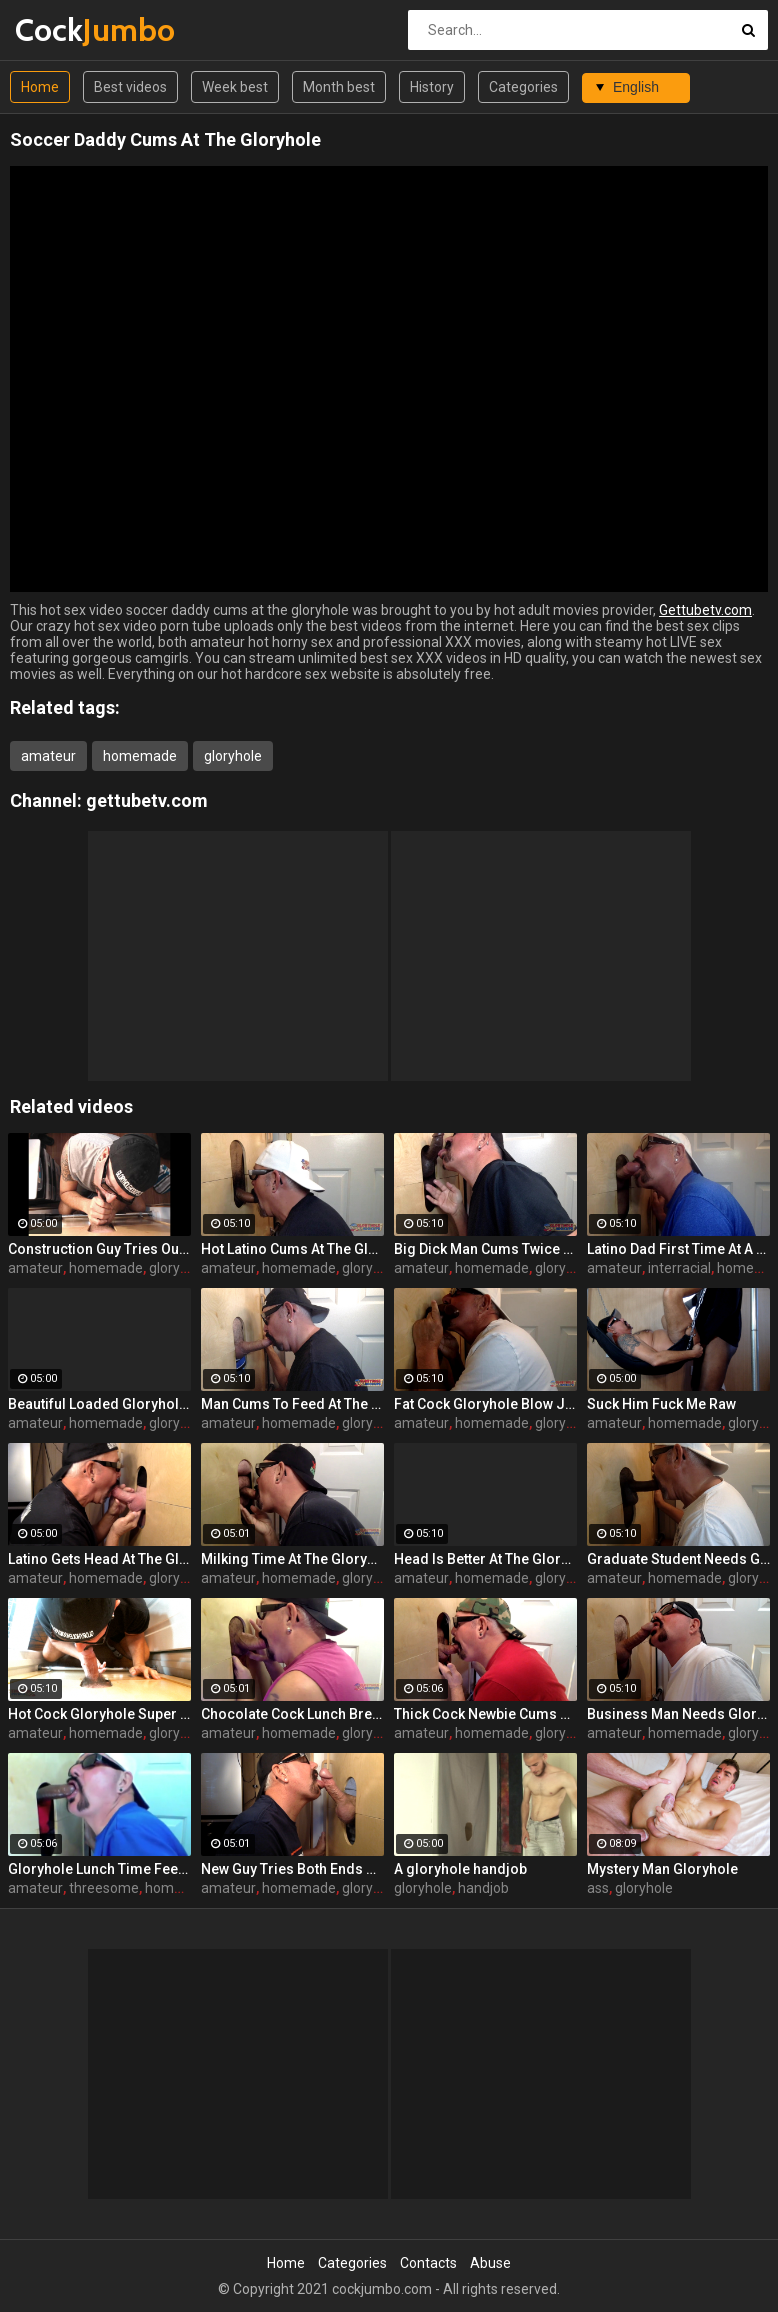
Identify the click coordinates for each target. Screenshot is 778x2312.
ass (598, 1888)
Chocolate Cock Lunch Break (292, 1714)
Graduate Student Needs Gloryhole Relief (678, 1559)
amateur (48, 756)
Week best (235, 87)
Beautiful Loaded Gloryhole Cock (99, 1404)
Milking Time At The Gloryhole (292, 1559)
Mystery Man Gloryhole (662, 1869)
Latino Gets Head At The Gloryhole (99, 1559)
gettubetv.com (147, 800)
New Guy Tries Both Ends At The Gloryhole (292, 1869)
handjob (483, 1888)
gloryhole (233, 756)
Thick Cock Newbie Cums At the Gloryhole (485, 1714)
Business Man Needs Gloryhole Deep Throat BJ (678, 1714)
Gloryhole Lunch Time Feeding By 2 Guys (99, 1869)
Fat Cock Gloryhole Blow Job (485, 1404)
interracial (679, 1268)
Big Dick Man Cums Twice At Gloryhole (485, 1249)
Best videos (130, 87)
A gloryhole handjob (460, 1869)
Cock (67, 29)
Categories (523, 87)
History (432, 87)
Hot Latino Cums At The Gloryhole (292, 1249)
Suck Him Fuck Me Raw (661, 1404)
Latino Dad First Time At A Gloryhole (678, 1249)
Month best (339, 87)
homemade (140, 756)
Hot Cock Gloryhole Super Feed (99, 1714)
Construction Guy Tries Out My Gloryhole (99, 1249)
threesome (104, 1888)
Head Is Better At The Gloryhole (485, 1559)
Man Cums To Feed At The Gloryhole (292, 1404)
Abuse (490, 2263)
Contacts (428, 2263)
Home (40, 87)
